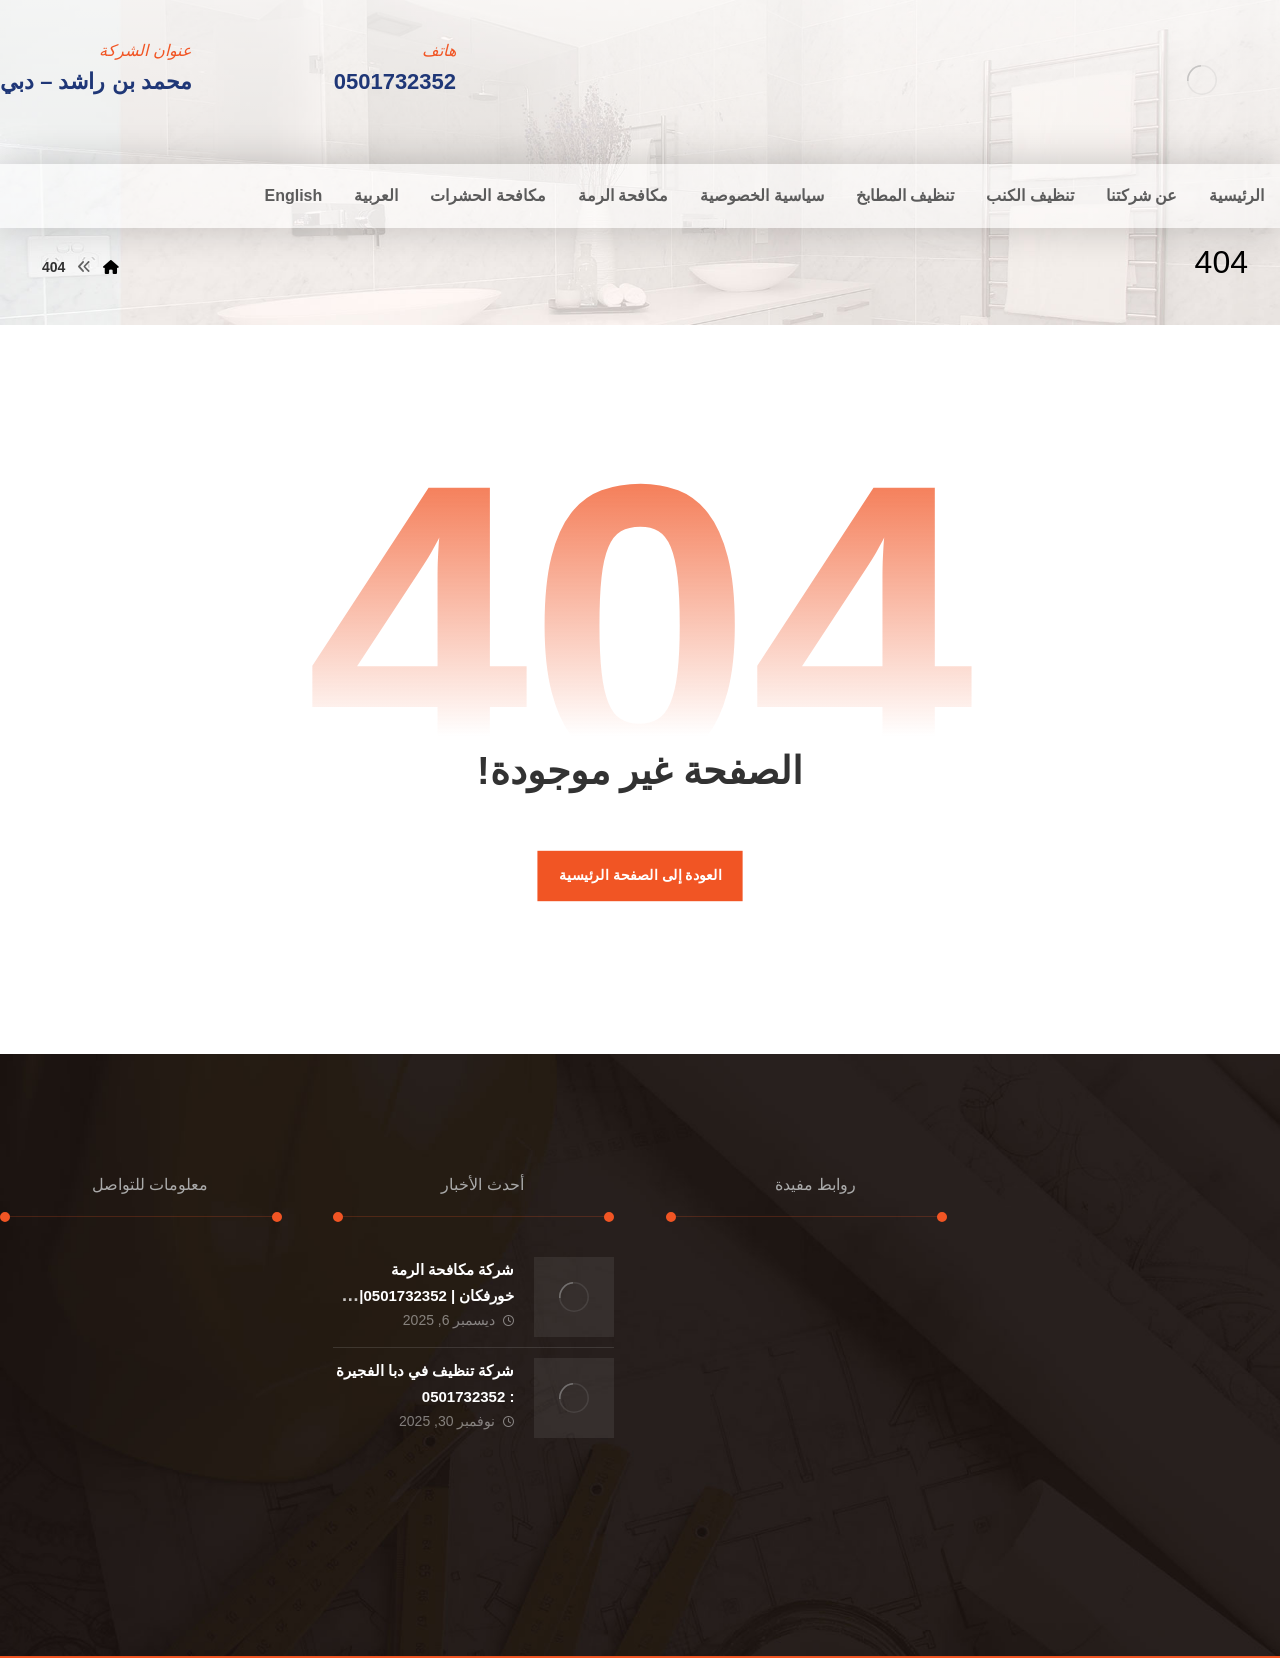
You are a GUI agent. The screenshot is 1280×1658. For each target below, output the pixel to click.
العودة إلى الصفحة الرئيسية (640, 875)
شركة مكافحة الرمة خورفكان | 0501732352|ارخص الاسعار (436, 1294)
